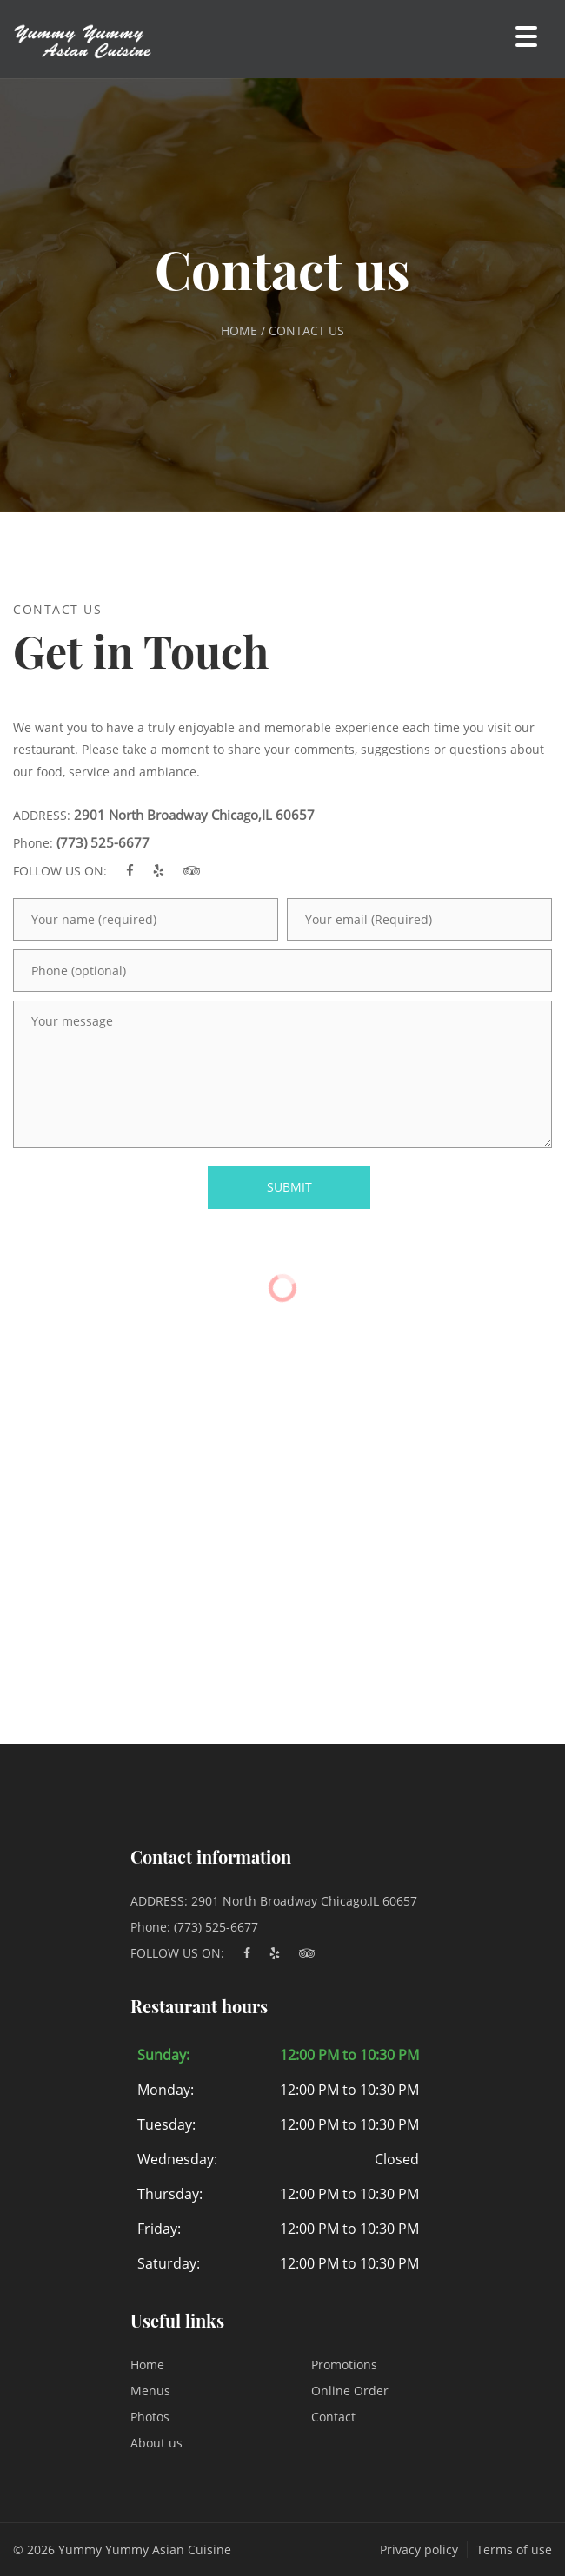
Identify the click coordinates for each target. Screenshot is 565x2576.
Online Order (350, 2390)
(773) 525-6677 (103, 842)
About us (156, 2442)
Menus (150, 2390)
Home (147, 2364)
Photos (150, 2416)
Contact (333, 2416)
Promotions (344, 2364)
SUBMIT (289, 1187)
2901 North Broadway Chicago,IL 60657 (194, 814)
